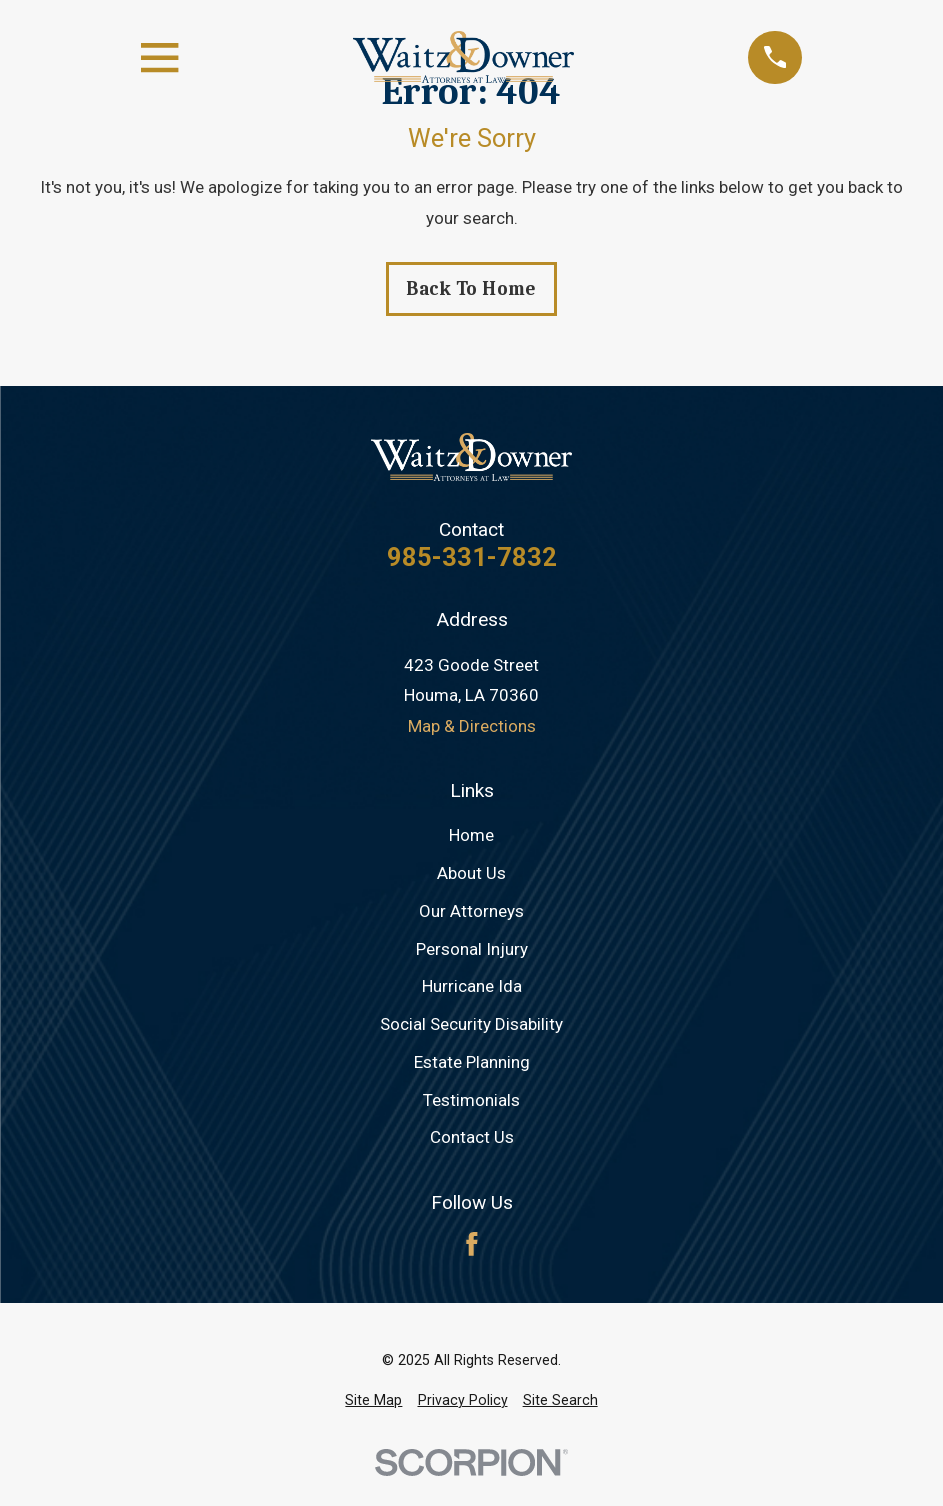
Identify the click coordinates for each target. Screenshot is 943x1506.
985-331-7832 (472, 558)
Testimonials (471, 1100)
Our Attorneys (471, 911)
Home (471, 835)
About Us (471, 873)
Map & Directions (472, 726)
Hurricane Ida (472, 986)
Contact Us (472, 1137)
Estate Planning (472, 1062)
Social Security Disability (471, 1024)
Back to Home (471, 289)
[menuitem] (373, 1401)
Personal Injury (472, 949)
